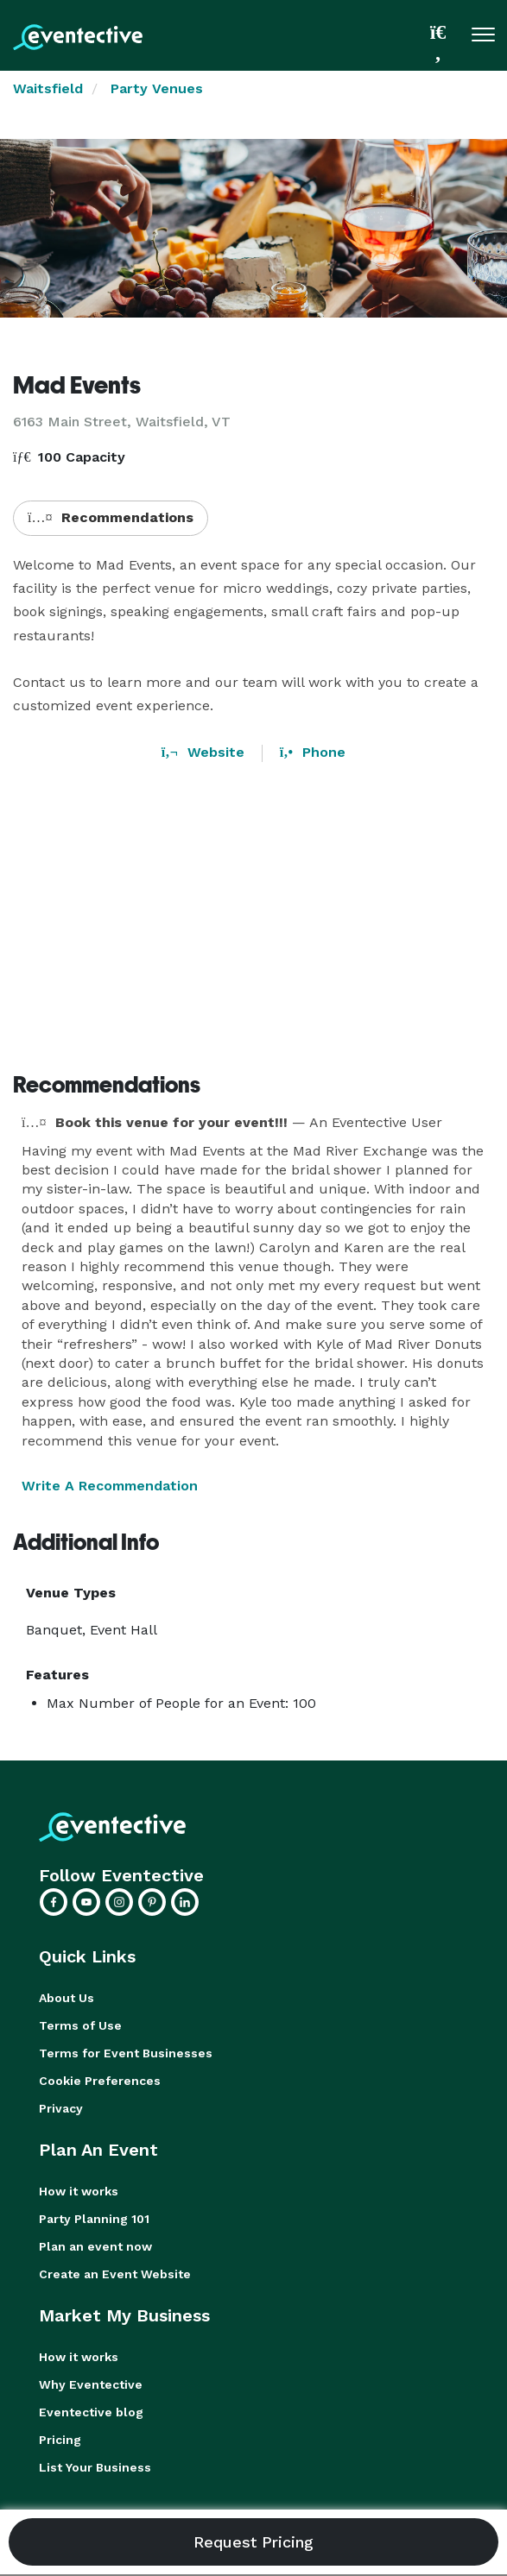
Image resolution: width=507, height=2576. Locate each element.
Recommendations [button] (110, 517)
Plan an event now (95, 2246)
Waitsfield (48, 88)
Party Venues (157, 88)
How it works (78, 2191)
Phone (312, 752)
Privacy (61, 2108)
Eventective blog (91, 2412)
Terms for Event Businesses (125, 2053)
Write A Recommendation (110, 1485)
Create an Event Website (115, 2274)
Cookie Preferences (100, 2081)
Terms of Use (80, 2025)
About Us (66, 1998)
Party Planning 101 (94, 2219)
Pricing (60, 2440)
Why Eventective (91, 2384)
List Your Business (95, 2467)
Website (203, 752)
